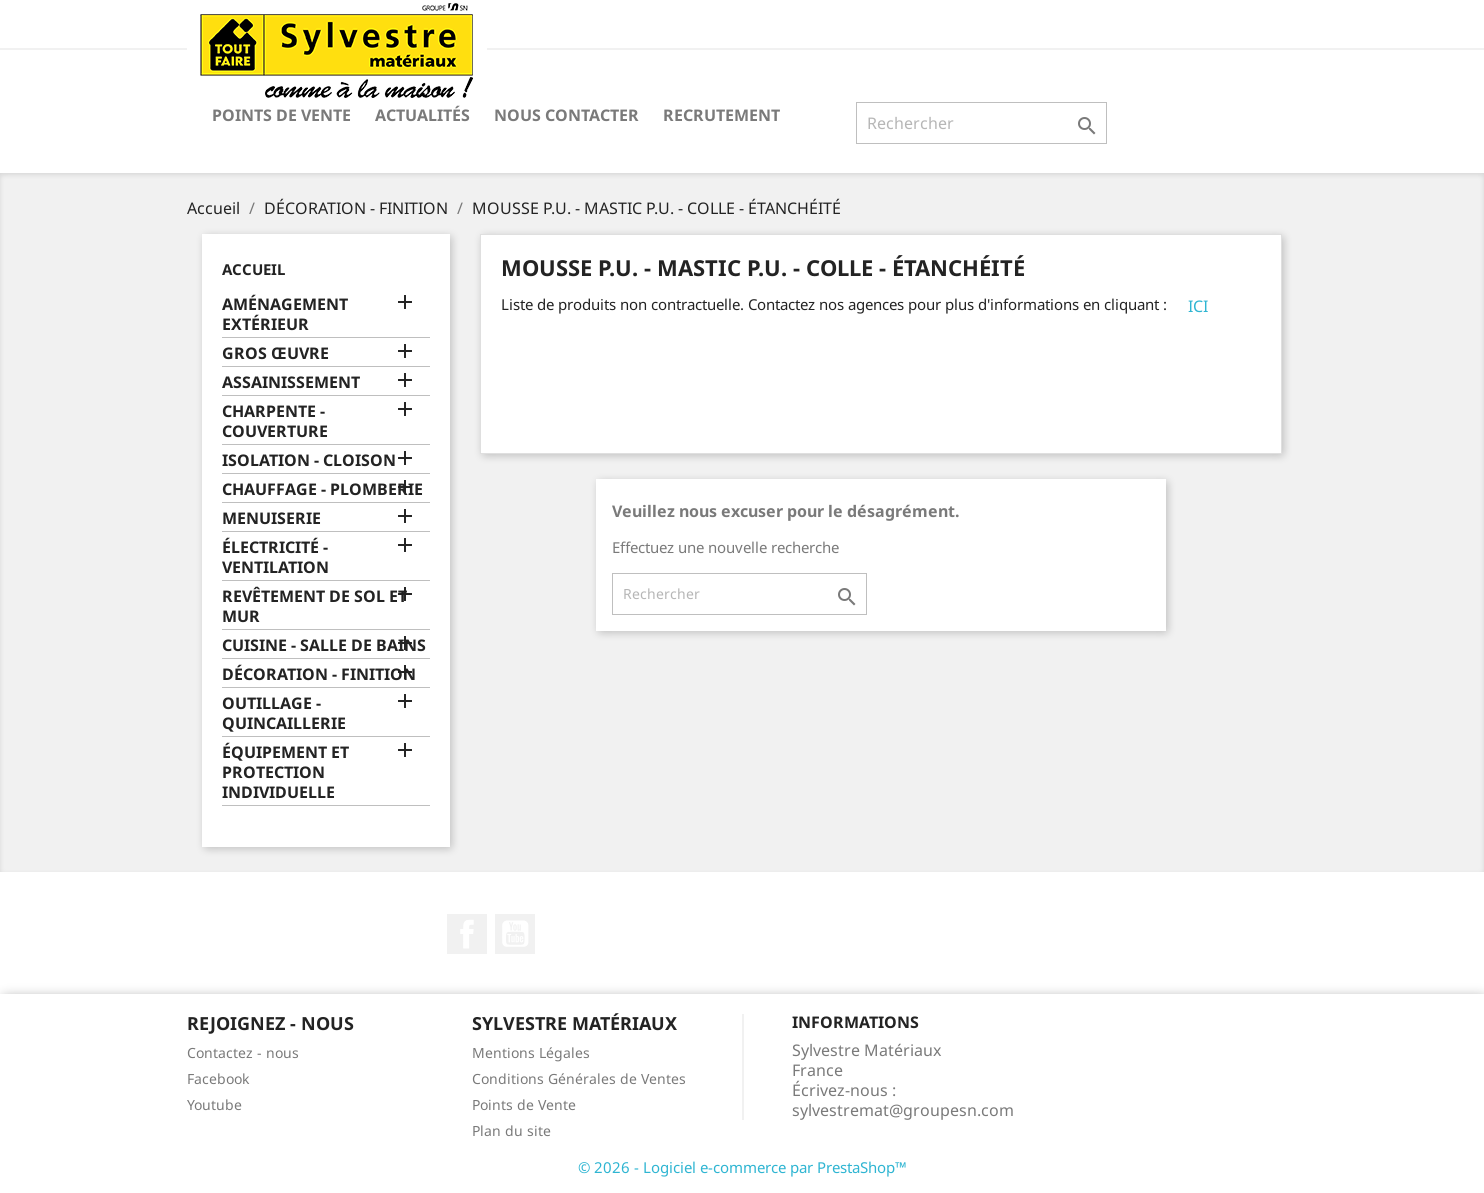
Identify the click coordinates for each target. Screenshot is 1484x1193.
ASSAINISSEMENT (291, 382)
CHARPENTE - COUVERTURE (275, 421)
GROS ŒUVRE (275, 353)
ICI (1198, 306)
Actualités (422, 115)
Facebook (467, 934)
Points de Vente (281, 115)
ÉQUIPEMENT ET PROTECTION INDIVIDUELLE (285, 772)
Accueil (253, 269)
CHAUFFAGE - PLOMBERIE (322, 489)
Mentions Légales (531, 1052)
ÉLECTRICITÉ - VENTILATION (275, 557)
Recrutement (721, 115)
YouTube (515, 934)
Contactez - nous (243, 1052)
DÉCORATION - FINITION (319, 674)
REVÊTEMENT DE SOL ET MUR (314, 606)
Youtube (214, 1104)
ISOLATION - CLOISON (309, 460)
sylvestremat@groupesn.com (903, 1110)
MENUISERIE (271, 518)
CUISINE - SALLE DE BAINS (324, 645)
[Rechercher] (981, 123)
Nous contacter (566, 115)
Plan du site (511, 1130)
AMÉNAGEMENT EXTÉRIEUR (285, 314)
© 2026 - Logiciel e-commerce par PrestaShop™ (742, 1167)
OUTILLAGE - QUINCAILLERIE (284, 713)
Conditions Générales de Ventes (579, 1078)
